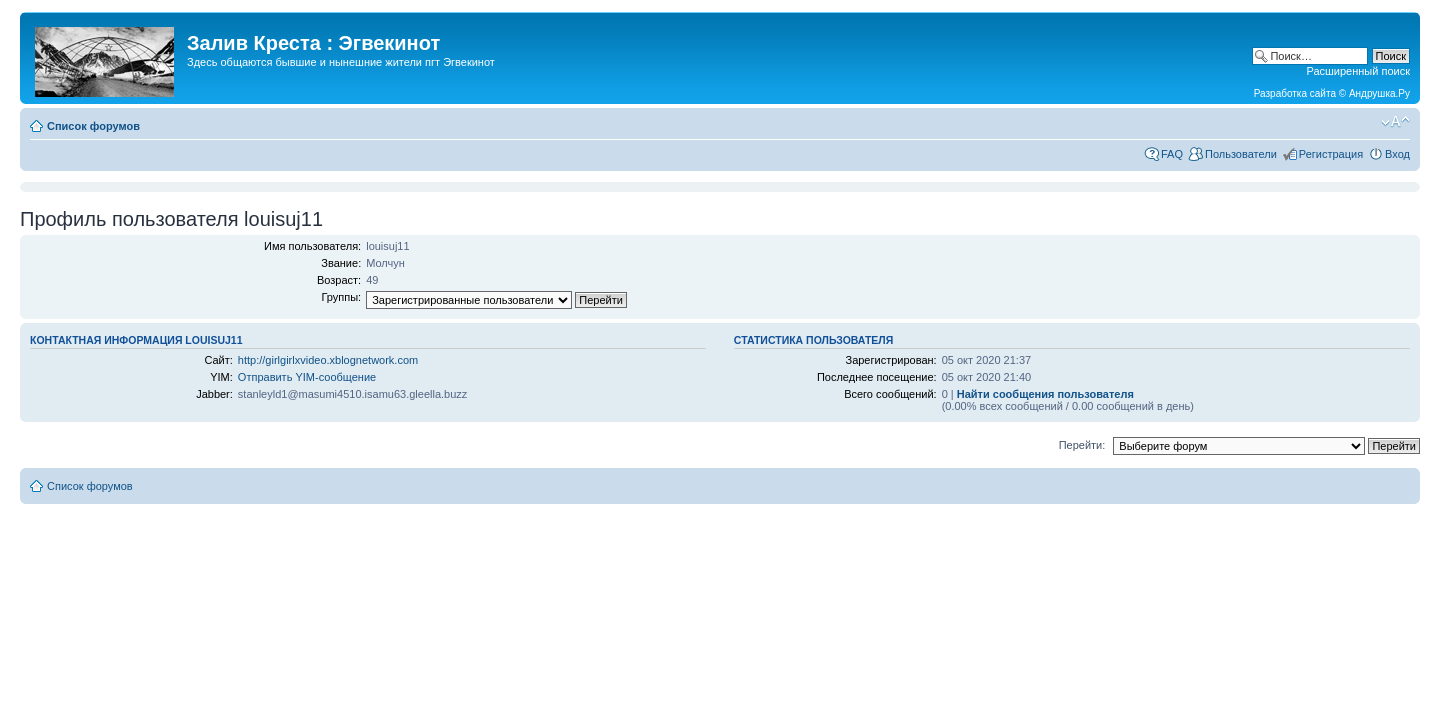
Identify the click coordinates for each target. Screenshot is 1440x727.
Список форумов (93, 126)
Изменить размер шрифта (1395, 122)
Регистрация (1331, 154)
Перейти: (1082, 445)
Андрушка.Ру (1379, 93)
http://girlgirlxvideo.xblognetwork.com (328, 360)
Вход (1397, 154)
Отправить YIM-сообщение (307, 377)
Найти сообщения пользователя (1045, 394)
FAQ (1172, 154)
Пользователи (1241, 154)
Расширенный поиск (1358, 71)
